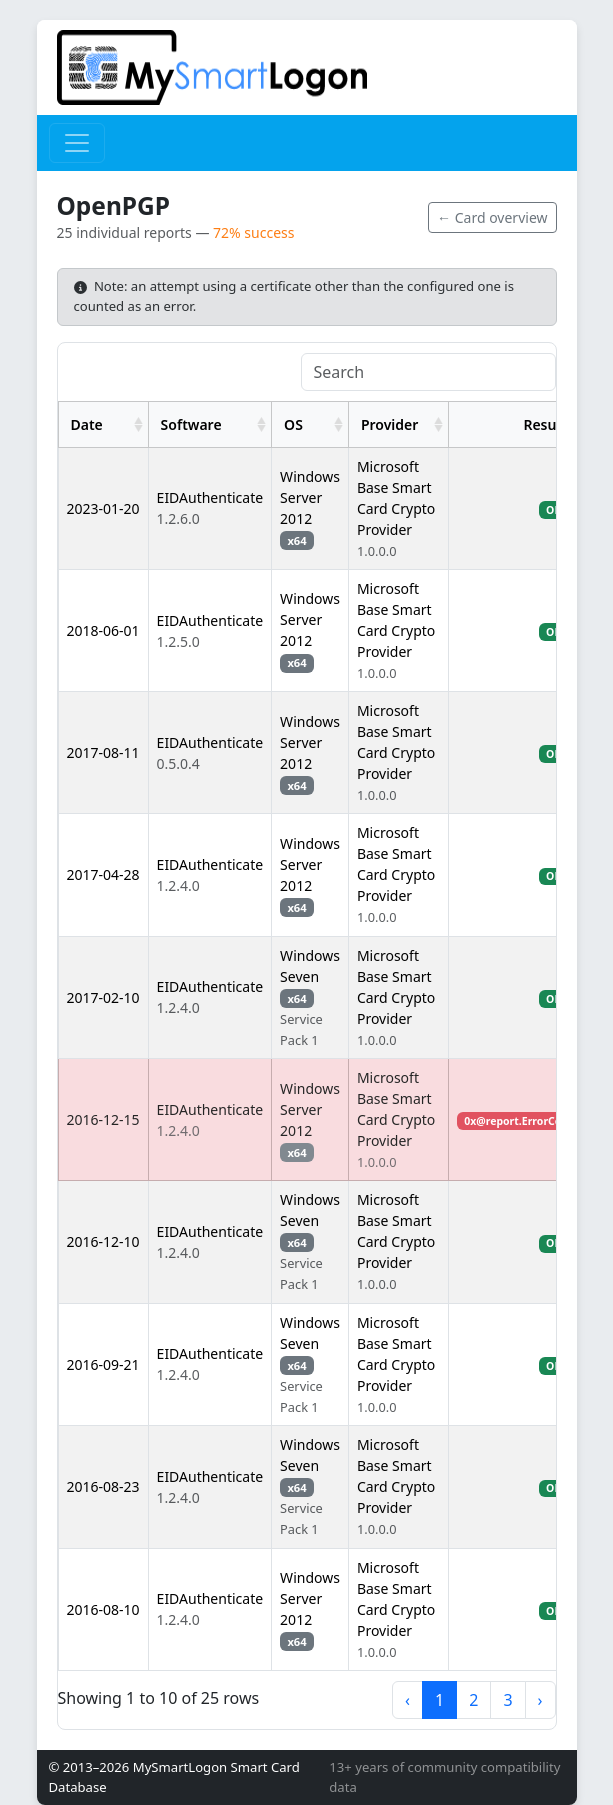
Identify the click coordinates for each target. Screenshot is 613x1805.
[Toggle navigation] (77, 143)
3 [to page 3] (507, 1700)
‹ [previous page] (407, 1700)
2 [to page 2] (473, 1700)
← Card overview (492, 217)
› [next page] (540, 1700)
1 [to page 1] (439, 1700)
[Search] (428, 372)
